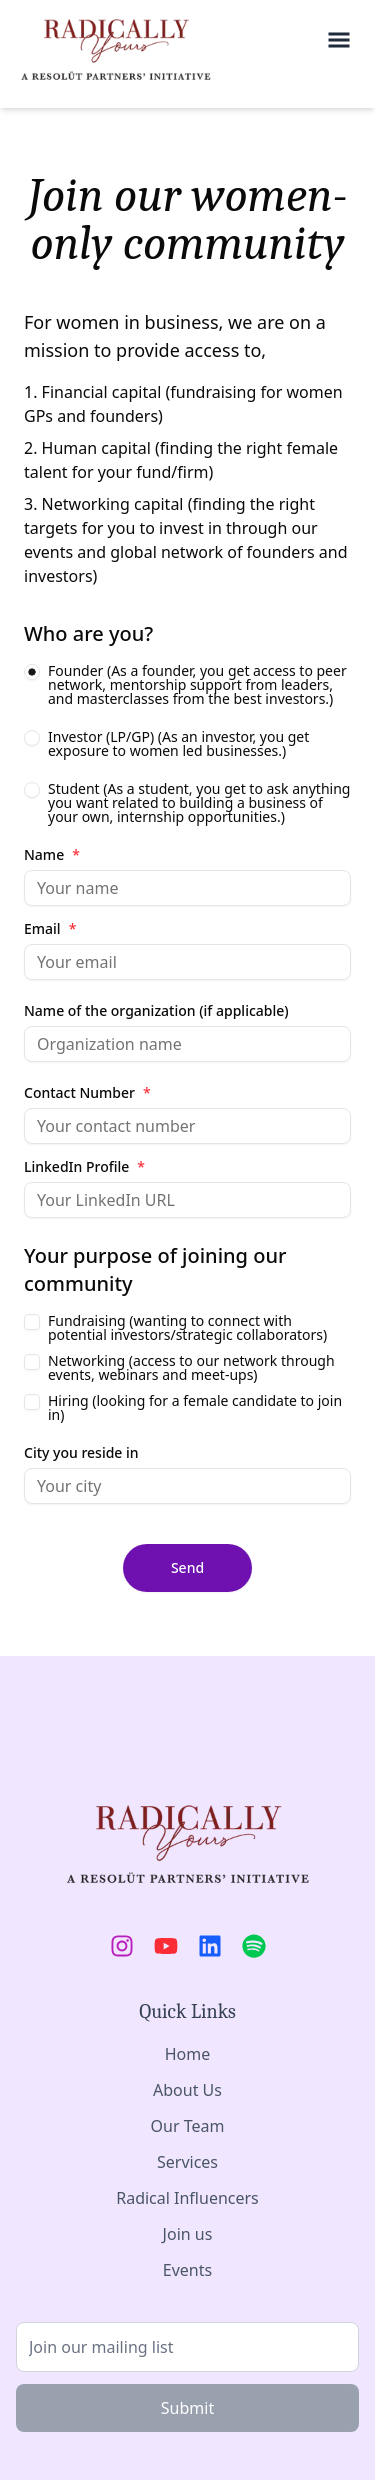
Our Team (188, 2126)
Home (188, 2054)
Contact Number (87, 1093)
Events (187, 2270)
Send (187, 1567)
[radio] (32, 672)
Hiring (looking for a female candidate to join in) (195, 1408)
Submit (187, 2408)
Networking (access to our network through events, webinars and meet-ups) (191, 1368)
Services (187, 2162)
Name (52, 855)
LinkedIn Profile (84, 1167)
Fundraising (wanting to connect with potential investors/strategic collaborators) (187, 1328)
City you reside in (81, 1453)
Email (50, 929)
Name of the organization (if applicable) (156, 1011)
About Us (187, 2090)
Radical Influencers (187, 2198)
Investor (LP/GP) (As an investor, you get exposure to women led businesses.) (178, 744)
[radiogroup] (187, 744)
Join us (188, 2234)
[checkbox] (32, 1322)
